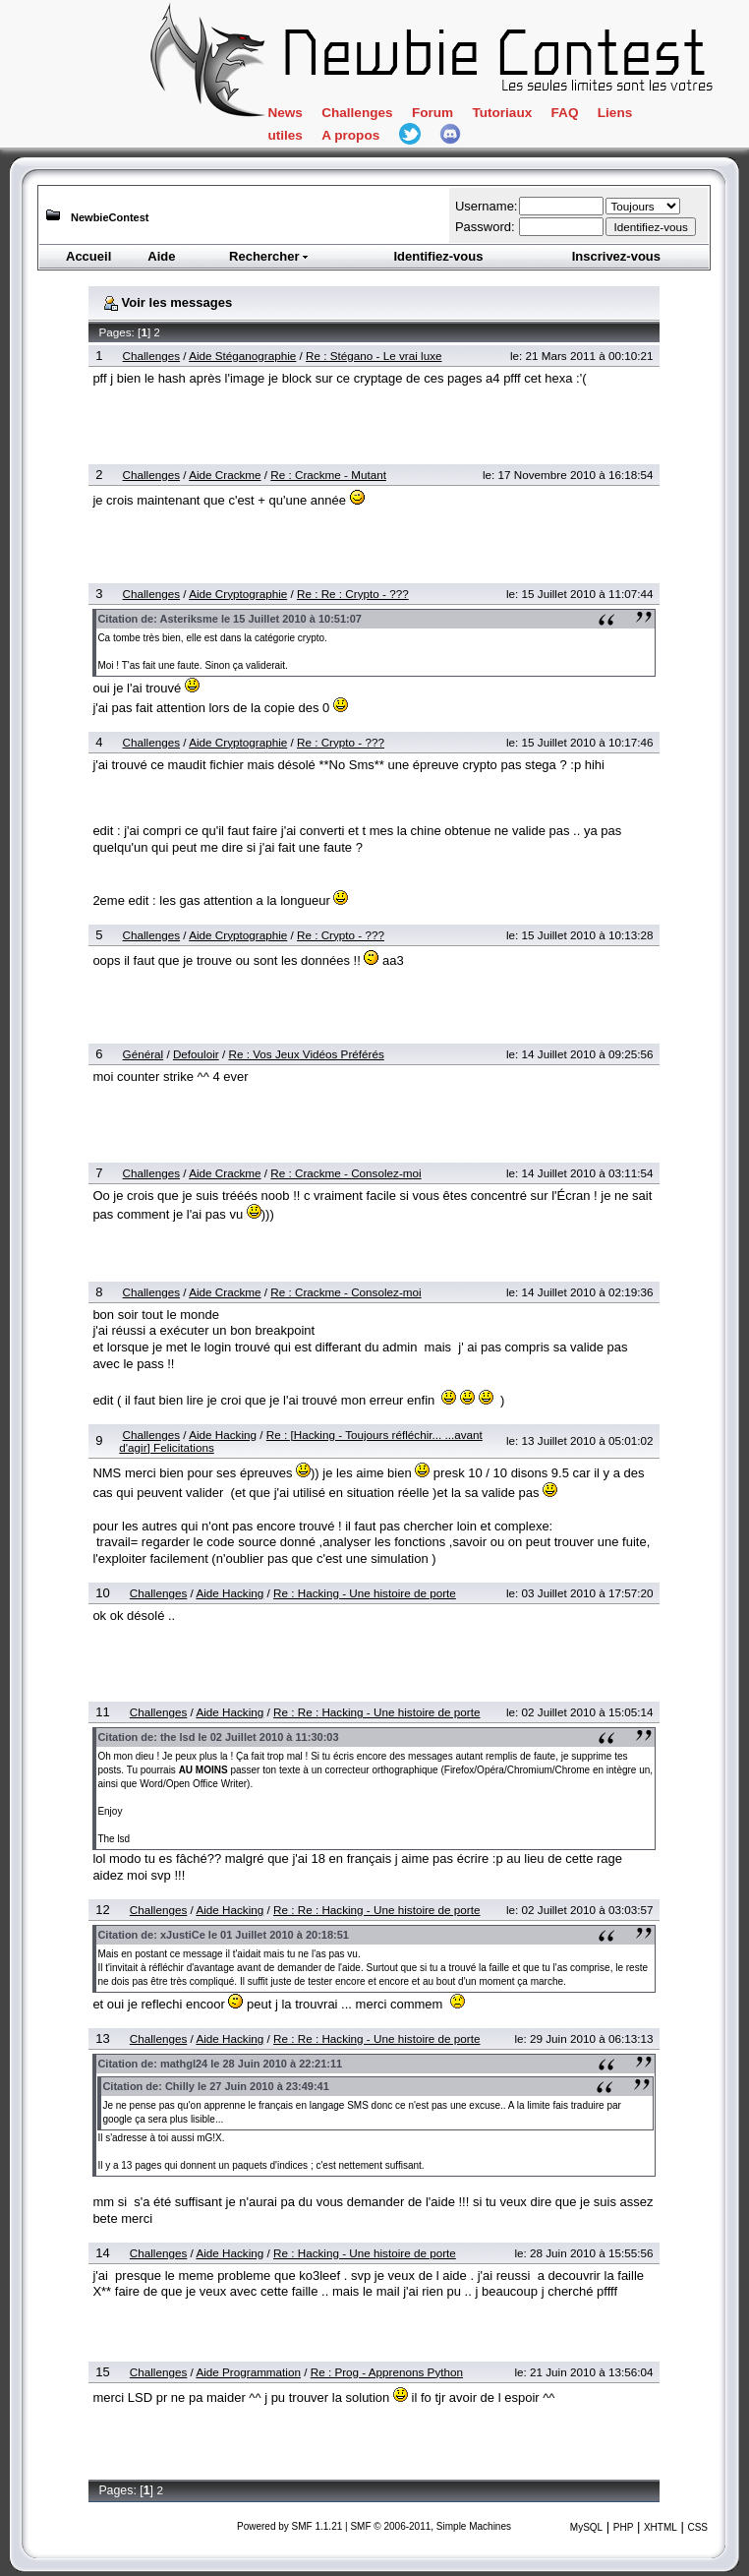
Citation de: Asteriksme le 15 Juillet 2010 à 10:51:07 (229, 619)
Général (143, 1054)
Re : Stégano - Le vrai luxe (373, 355)
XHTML (660, 2527)
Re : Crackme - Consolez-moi (345, 1173)
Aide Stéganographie (242, 355)
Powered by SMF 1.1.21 (289, 2526)
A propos (350, 135)
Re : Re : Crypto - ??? (353, 593)
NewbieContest (109, 217)
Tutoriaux (502, 112)
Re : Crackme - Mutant (328, 474)
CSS (697, 2527)
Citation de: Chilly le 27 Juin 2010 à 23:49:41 (215, 2086)
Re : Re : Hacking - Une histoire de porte (376, 1712)
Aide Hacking (223, 1434)
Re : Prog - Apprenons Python (387, 2372)
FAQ (565, 112)
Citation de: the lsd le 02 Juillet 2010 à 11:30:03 (217, 1737)
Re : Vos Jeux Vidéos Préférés (305, 1054)
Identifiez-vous (438, 256)
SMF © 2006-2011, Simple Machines (430, 2526)
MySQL (586, 2527)
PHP (623, 2527)
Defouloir (196, 1054)
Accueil (88, 256)
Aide (161, 256)
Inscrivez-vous (616, 256)
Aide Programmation (248, 2372)
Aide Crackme (224, 474)
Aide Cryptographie (238, 593)
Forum (432, 112)
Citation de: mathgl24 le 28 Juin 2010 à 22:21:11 (219, 2063)
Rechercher (269, 256)
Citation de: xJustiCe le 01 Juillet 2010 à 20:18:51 (223, 1935)
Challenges (356, 112)
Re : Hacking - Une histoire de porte (364, 1593)
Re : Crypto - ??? (340, 742)
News (284, 112)
